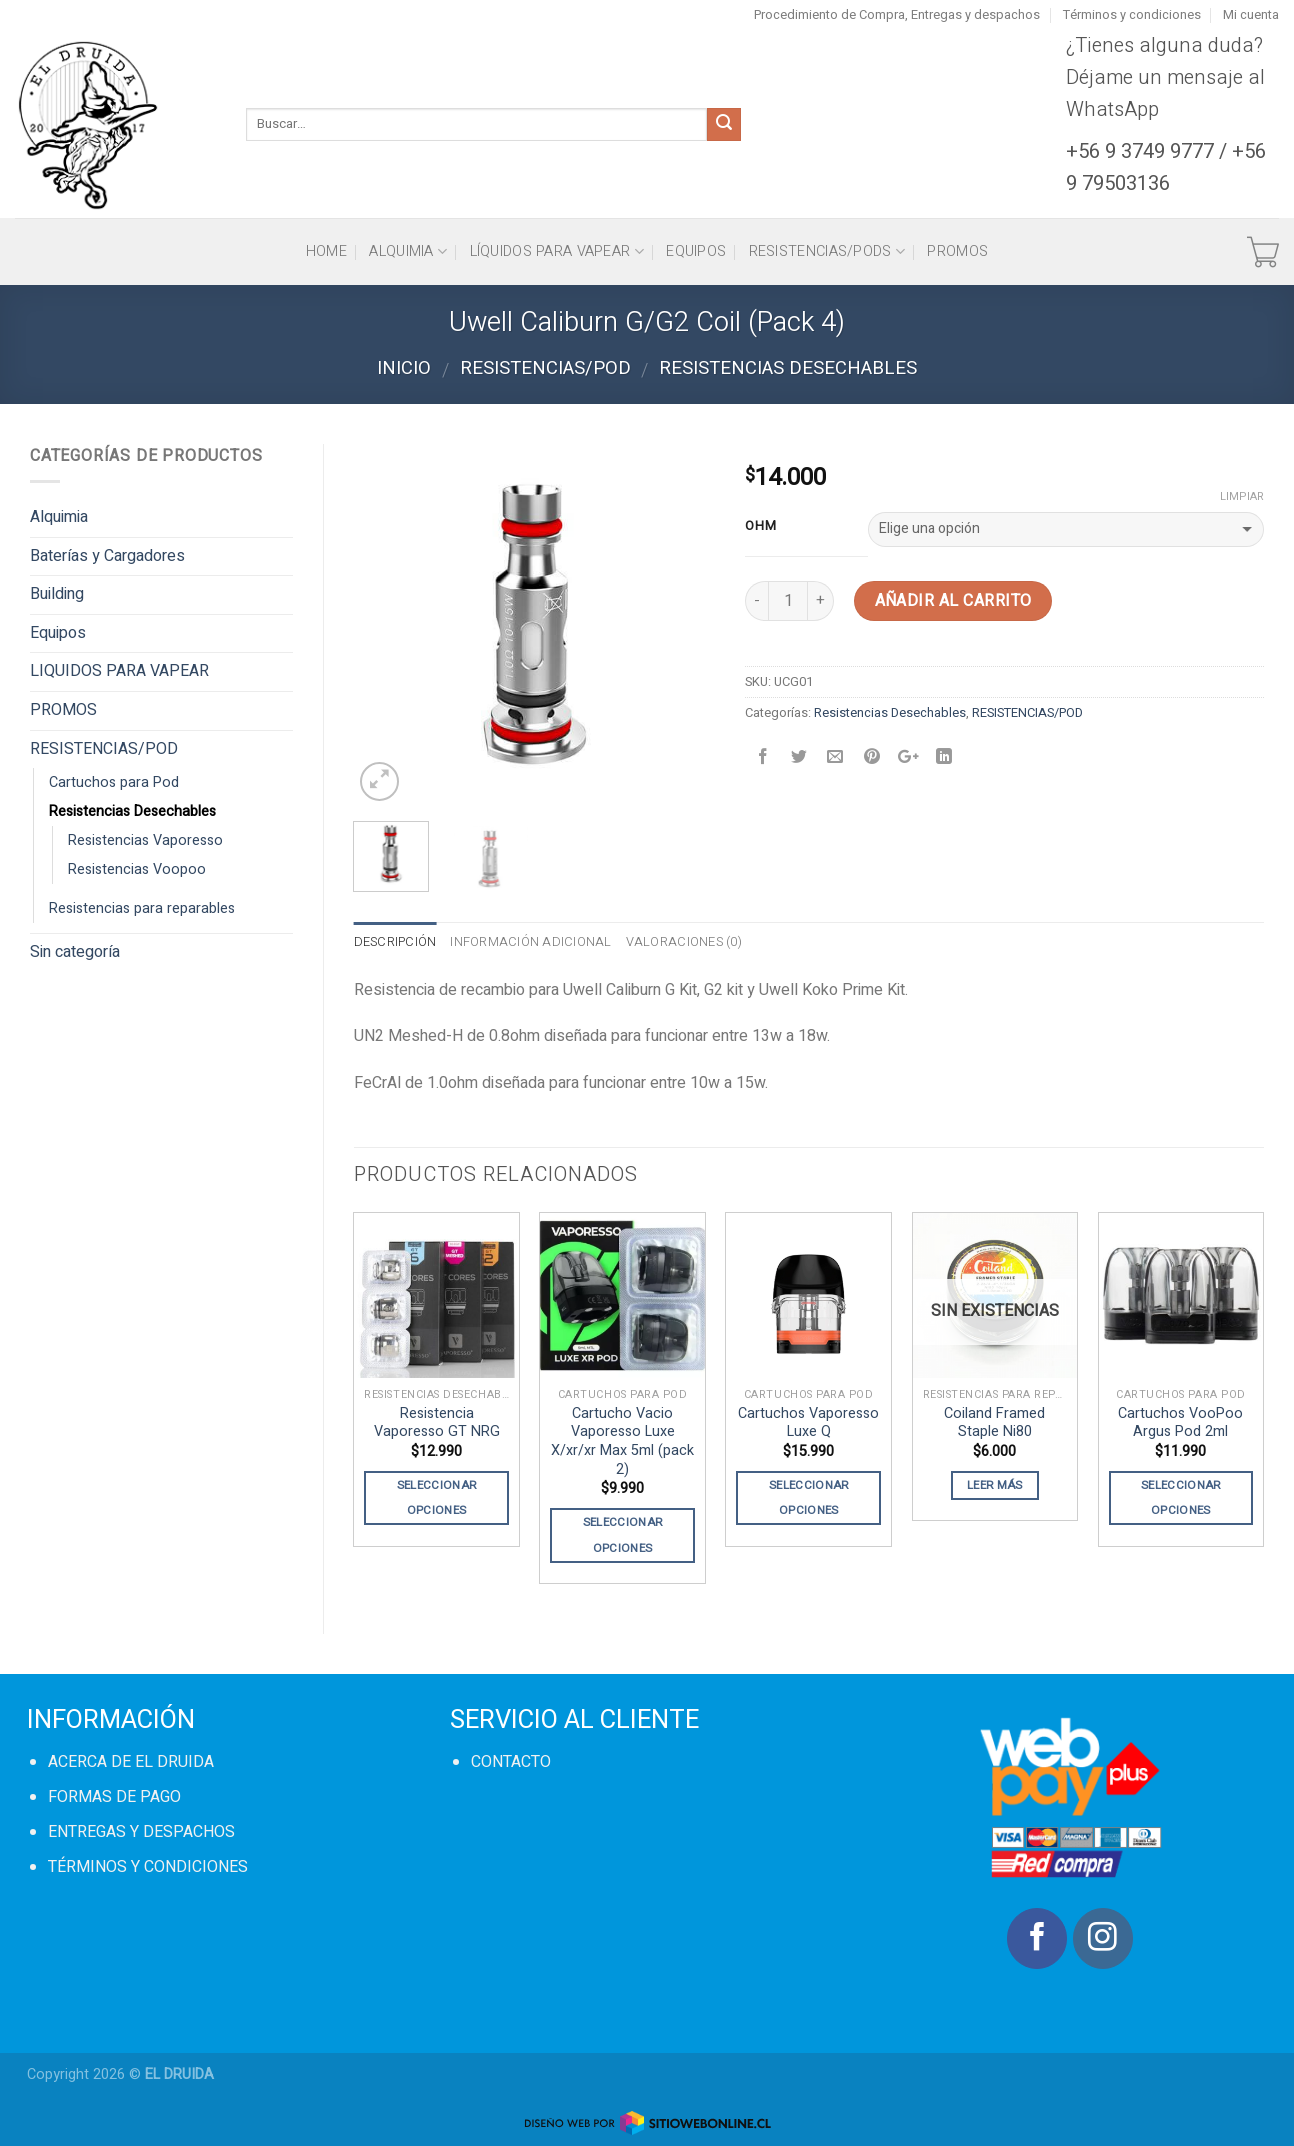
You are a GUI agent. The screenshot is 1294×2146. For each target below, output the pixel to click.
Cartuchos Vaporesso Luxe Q (808, 1423)
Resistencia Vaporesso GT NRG (437, 1423)
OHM (760, 526)
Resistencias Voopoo (137, 869)
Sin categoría (75, 952)
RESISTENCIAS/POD (545, 368)
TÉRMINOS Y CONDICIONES (148, 1867)
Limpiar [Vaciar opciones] (1242, 497)
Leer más (995, 1485)
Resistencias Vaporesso (145, 840)
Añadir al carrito (953, 601)
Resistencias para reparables (142, 908)
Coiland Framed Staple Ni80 (994, 1423)
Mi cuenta (1251, 15)
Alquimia (408, 251)
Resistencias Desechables (788, 368)
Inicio (404, 368)
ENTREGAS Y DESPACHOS (141, 1832)
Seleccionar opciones (437, 1498)
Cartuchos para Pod (114, 782)
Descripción (395, 942)
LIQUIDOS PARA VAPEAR (119, 671)
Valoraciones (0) (684, 942)
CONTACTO (511, 1762)
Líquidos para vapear (557, 251)
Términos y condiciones (1132, 15)
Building (57, 594)
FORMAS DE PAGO (114, 1797)
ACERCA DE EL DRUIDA (131, 1762)
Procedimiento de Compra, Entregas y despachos (897, 15)
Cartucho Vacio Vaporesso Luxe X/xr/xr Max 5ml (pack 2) (622, 1442)
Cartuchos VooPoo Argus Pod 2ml (1180, 1423)
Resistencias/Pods (827, 251)
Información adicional (530, 942)
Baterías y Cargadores (107, 556)
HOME (326, 251)
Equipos (696, 251)
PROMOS (957, 251)
